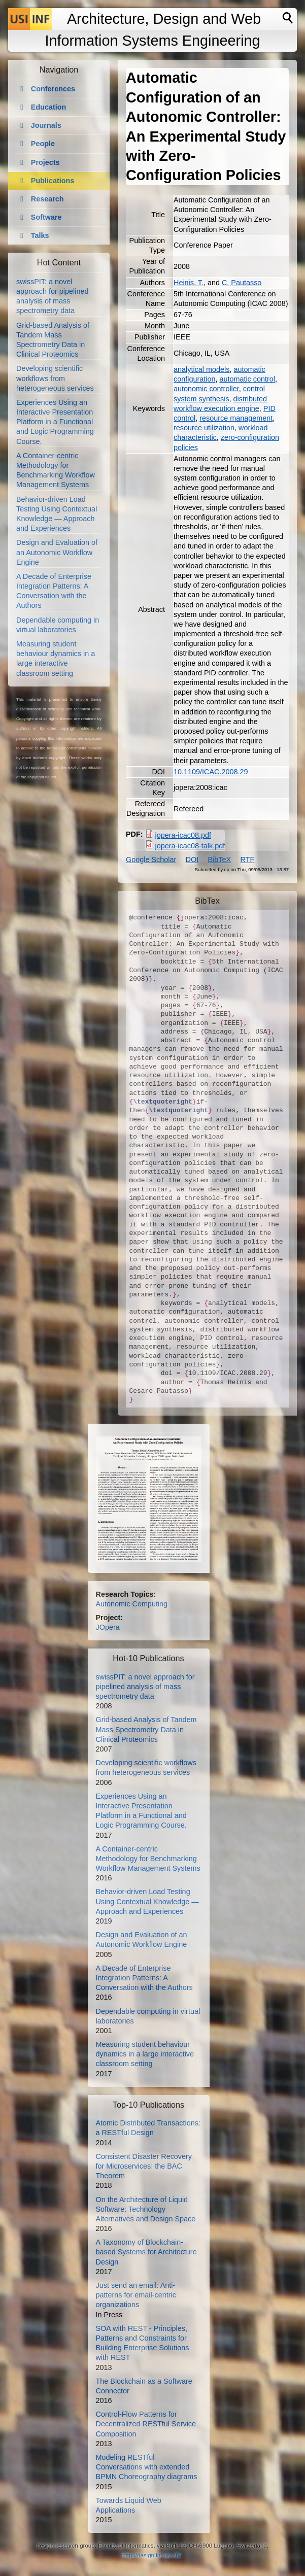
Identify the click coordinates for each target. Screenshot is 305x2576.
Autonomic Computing (132, 1604)
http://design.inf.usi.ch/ (151, 2555)
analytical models (201, 369)
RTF (248, 859)
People (43, 143)
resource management (236, 418)
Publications (53, 180)
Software (46, 217)
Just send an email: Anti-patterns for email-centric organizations (136, 2295)
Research (47, 198)
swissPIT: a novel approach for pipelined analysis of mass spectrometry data (145, 1686)
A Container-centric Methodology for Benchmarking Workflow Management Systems (148, 1858)
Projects (45, 162)
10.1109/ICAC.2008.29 (211, 772)
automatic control (247, 379)
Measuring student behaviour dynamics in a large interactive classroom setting (145, 2054)
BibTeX (219, 859)
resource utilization (204, 428)
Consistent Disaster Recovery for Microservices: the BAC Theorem (144, 2166)
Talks (40, 235)
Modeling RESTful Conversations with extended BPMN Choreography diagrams (146, 2467)
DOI (192, 859)
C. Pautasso (241, 283)
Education (48, 107)
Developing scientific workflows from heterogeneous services (55, 378)
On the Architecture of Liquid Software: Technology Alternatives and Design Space (146, 2209)
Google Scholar (151, 859)
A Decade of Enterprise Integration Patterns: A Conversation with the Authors (144, 1977)
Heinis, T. (189, 283)
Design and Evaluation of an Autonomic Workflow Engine (56, 552)
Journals (46, 125)
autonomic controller (206, 389)
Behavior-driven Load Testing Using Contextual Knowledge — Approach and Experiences (147, 1901)
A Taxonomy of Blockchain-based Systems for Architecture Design (146, 2251)
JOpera (108, 1627)
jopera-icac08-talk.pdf (190, 846)
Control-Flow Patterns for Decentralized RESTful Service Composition (146, 2423)
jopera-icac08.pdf (183, 835)
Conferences (53, 88)
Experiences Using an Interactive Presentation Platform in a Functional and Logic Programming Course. (55, 421)
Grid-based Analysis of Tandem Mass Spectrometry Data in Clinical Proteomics (146, 1729)
